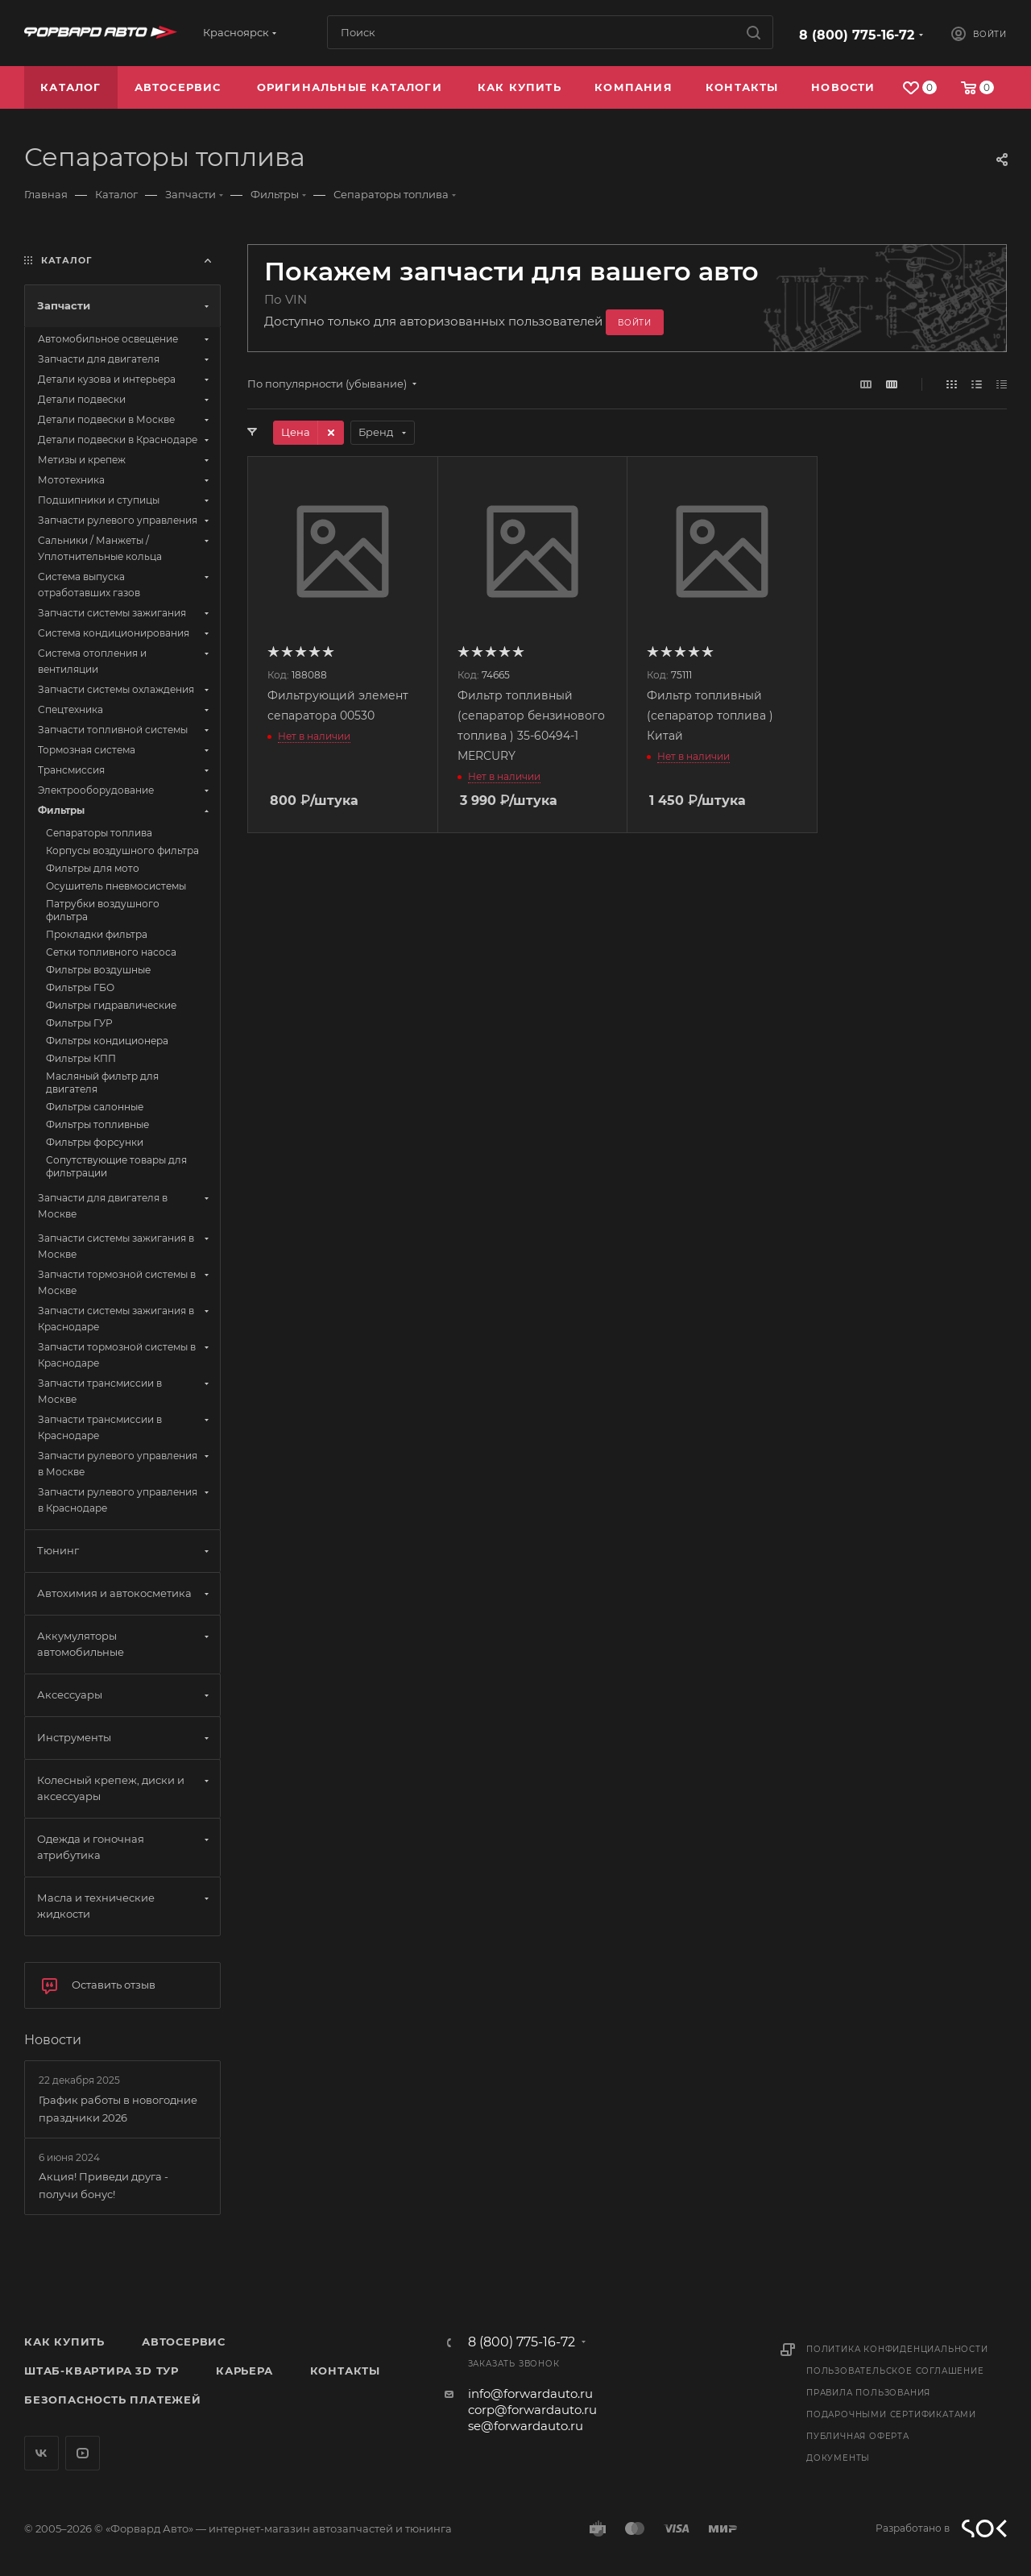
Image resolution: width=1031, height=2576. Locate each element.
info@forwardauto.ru (530, 2393)
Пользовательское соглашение (895, 2371)
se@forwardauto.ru (525, 2425)
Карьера (244, 2370)
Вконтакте (41, 2453)
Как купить (64, 2341)
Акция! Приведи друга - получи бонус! (103, 2185)
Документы (838, 2458)
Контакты (345, 2370)
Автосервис (184, 2341)
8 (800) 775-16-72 (856, 35)
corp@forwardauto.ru (532, 2409)
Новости (52, 2039)
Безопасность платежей (112, 2399)
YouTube (82, 2453)
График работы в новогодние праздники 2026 (118, 2108)
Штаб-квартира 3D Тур (101, 2370)
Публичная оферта (857, 2436)
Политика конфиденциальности (897, 2349)
